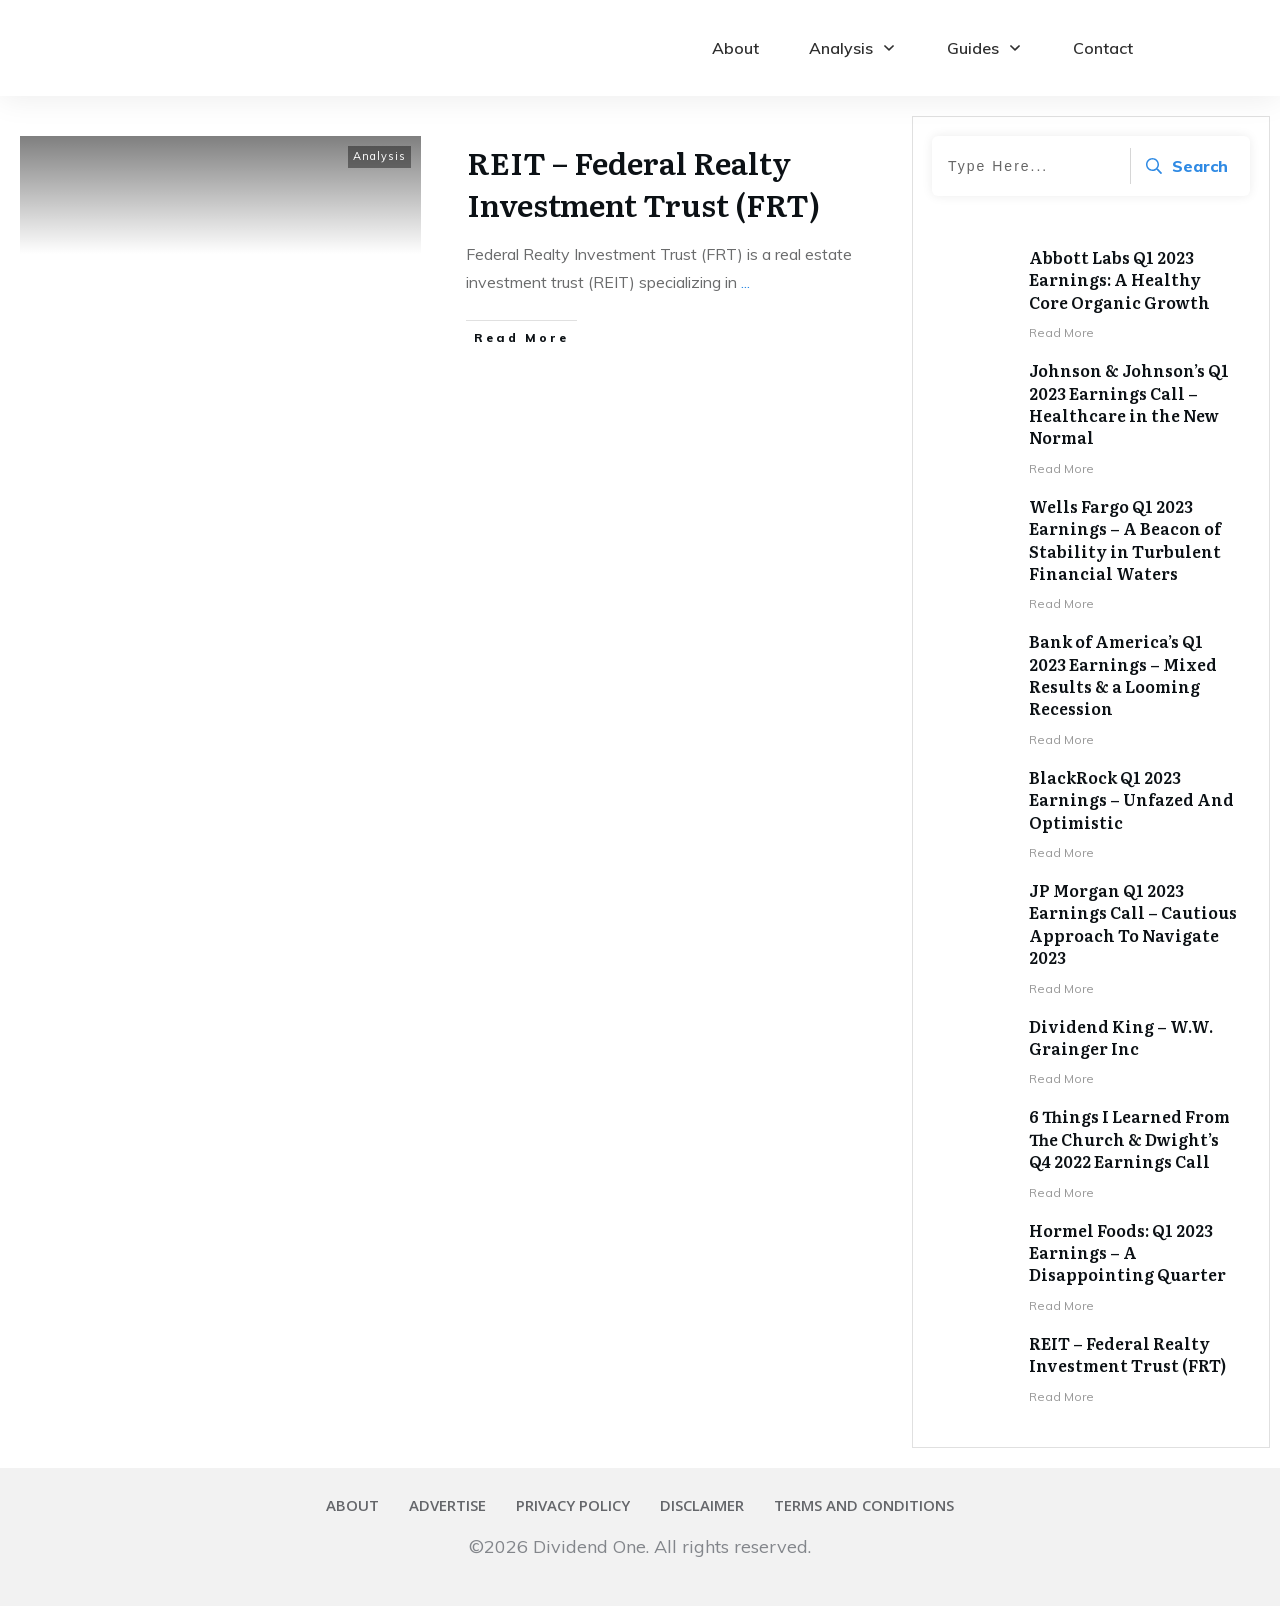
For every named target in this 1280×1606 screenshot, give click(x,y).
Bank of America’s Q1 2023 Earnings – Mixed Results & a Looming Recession (1123, 674)
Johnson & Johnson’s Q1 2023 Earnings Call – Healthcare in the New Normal (1129, 403)
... (745, 282)
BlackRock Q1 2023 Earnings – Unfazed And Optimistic (1131, 799)
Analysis (379, 156)
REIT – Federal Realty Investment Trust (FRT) (643, 183)
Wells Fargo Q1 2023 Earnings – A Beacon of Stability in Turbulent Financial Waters (1125, 539)
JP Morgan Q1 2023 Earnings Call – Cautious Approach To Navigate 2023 (1133, 923)
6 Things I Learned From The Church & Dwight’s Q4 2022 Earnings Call (1129, 1138)
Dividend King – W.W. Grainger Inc (1121, 1037)
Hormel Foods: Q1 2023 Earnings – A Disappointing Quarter (1127, 1252)
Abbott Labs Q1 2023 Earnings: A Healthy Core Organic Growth (1119, 279)
